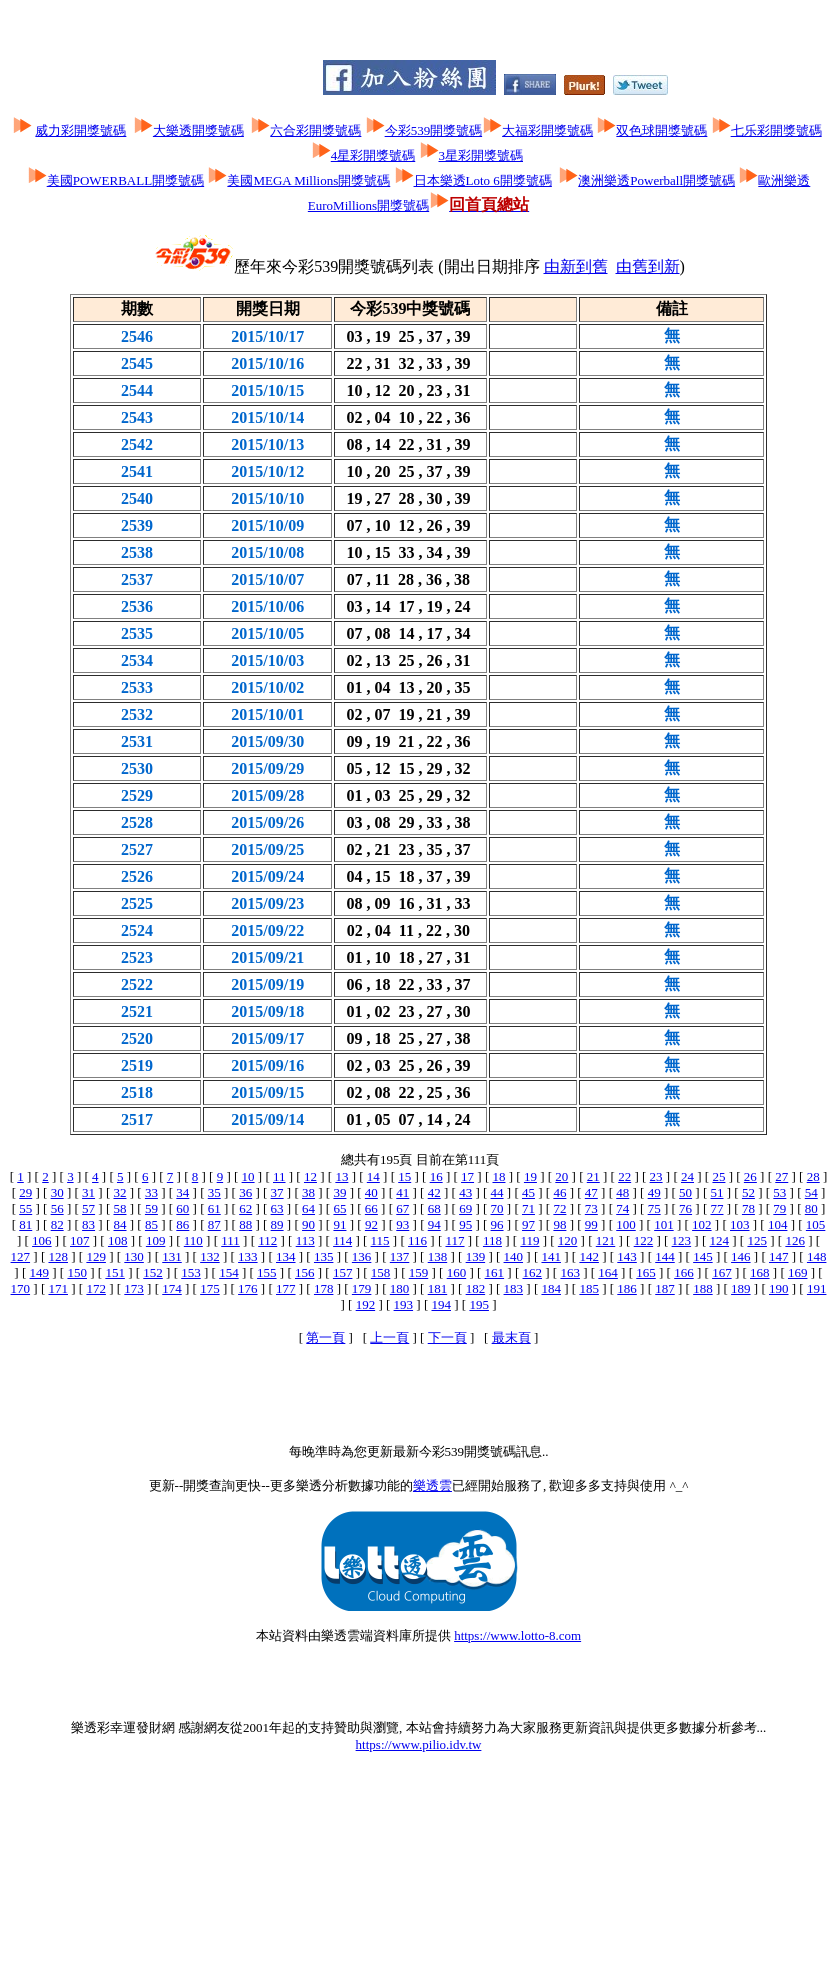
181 (438, 1288)
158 (381, 1272)
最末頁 (511, 1337)
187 (665, 1288)
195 (479, 1304)
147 (779, 1256)
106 (42, 1240)
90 (308, 1224)
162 (533, 1272)
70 (497, 1208)
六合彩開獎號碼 (315, 130)
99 (591, 1224)
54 (811, 1192)
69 (465, 1208)
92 (371, 1224)
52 (748, 1192)
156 (305, 1272)
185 (589, 1288)
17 (467, 1176)
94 (434, 1224)
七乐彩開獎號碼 (776, 130)
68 (434, 1208)
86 (182, 1224)
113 (305, 1240)
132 (210, 1256)
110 (193, 1240)
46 (559, 1192)
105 (816, 1224)
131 (172, 1256)
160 (457, 1272)
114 (342, 1240)
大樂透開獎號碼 (198, 130)
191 (817, 1288)
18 (498, 1176)
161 (495, 1272)
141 (551, 1256)
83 (88, 1224)
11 (279, 1176)
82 (57, 1224)
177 (286, 1288)
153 (191, 1272)
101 (664, 1224)
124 (720, 1240)
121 (606, 1240)
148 (817, 1256)
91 (339, 1224)
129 (96, 1256)
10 (248, 1176)
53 (779, 1192)
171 (58, 1288)
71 (528, 1208)
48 (622, 1192)
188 (703, 1288)
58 (119, 1208)
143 (627, 1256)
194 (442, 1304)
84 (120, 1224)
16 (436, 1176)
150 (77, 1272)
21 (593, 1176)
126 (795, 1240)
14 (373, 1176)
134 (286, 1256)
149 (40, 1272)
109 (156, 1240)
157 (343, 1272)
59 (151, 1208)
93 (402, 1224)
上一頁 (389, 1337)
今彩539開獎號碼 (434, 130)
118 (492, 1240)
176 (248, 1288)
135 (324, 1256)
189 (741, 1288)
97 (528, 1224)
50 (685, 1192)
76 (685, 1208)
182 (476, 1288)
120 (568, 1240)
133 (248, 1256)
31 (88, 1192)
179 (362, 1288)
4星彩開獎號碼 (373, 155)
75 (654, 1208)
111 (230, 1240)
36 (245, 1192)
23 (656, 1176)
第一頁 (325, 1337)
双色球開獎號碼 (661, 130)
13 (341, 1176)
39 (339, 1192)
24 (687, 1176)
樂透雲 (432, 1485)
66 (371, 1208)
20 (561, 1176)
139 (476, 1256)
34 (182, 1192)
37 (277, 1192)
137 (400, 1256)
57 (88, 1208)
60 (182, 1208)
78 (748, 1208)
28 (813, 1176)
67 (402, 1208)
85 (151, 1224)
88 (245, 1224)
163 (570, 1272)
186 (627, 1288)
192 (366, 1304)
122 (644, 1240)
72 (559, 1208)
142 (589, 1256)
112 (267, 1240)
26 (750, 1176)
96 (497, 1224)
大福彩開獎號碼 (547, 130)
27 (781, 1176)
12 (310, 1176)
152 (153, 1272)
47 (591, 1192)
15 (404, 1176)
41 (402, 1192)
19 (530, 1176)
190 (779, 1288)
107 (80, 1240)
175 (210, 1288)
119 (529, 1240)
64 (308, 1208)
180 (400, 1288)
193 (404, 1304)
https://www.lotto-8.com (517, 1635)
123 (682, 1240)
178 (324, 1288)
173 (134, 1288)
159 (419, 1272)
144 (665, 1256)
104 (778, 1224)
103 (740, 1224)
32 (119, 1192)
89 (277, 1224)
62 (245, 1208)
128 (58, 1256)
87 (214, 1224)
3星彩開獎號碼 (481, 155)
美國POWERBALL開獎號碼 (125, 180)
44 (497, 1192)
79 (779, 1208)
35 (214, 1192)
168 (760, 1272)
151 (115, 1272)
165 (646, 1272)
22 (624, 1176)
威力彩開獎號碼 (80, 130)
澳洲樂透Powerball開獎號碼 (656, 180)
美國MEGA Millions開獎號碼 (308, 180)
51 (717, 1192)
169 (798, 1272)
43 (465, 1192)
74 (622, 1208)
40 (371, 1192)
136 (362, 1256)
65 (339, 1208)
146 (741, 1256)
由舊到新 (648, 266)
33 (151, 1192)
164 (608, 1272)
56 (57, 1208)
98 (559, 1224)
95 (465, 1224)
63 (277, 1208)
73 (591, 1208)
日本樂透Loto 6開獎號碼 (483, 180)
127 (21, 1256)
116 (417, 1240)
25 (718, 1176)
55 (25, 1208)
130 (134, 1256)
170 (21, 1288)
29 (25, 1192)
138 (438, 1256)
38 (308, 1192)
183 (514, 1288)
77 (717, 1208)
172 (96, 1288)
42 (434, 1192)
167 (722, 1272)
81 (25, 1224)
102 (702, 1224)
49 (654, 1192)
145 (703, 1256)
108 (118, 1240)
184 (551, 1288)
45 (528, 1192)
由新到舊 (576, 266)
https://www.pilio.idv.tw (419, 1744)
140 (514, 1256)
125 (757, 1240)
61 (214, 1208)
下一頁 (447, 1337)
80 (811, 1208)
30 (57, 1192)
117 (454, 1240)
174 (172, 1288)
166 (684, 1272)
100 (626, 1224)
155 (267, 1272)
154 (229, 1272)
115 (380, 1240)
